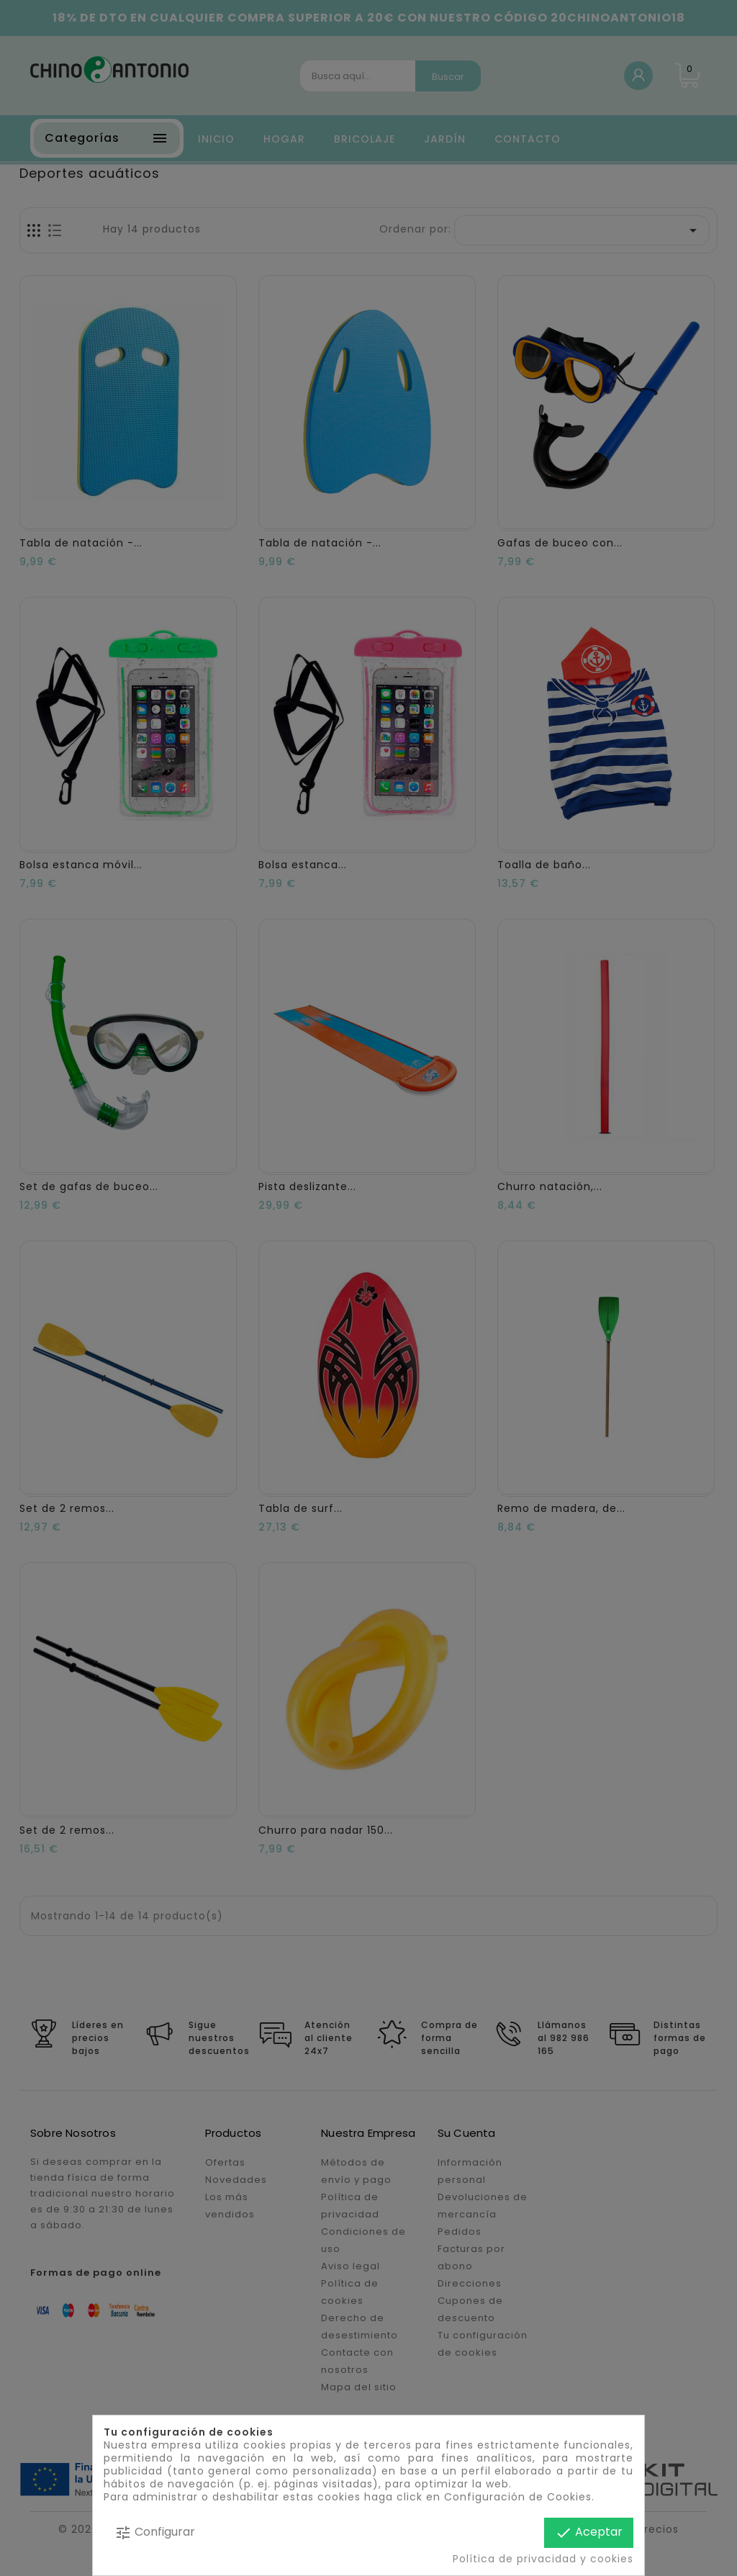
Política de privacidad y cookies (543, 2558)
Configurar (154, 2532)
